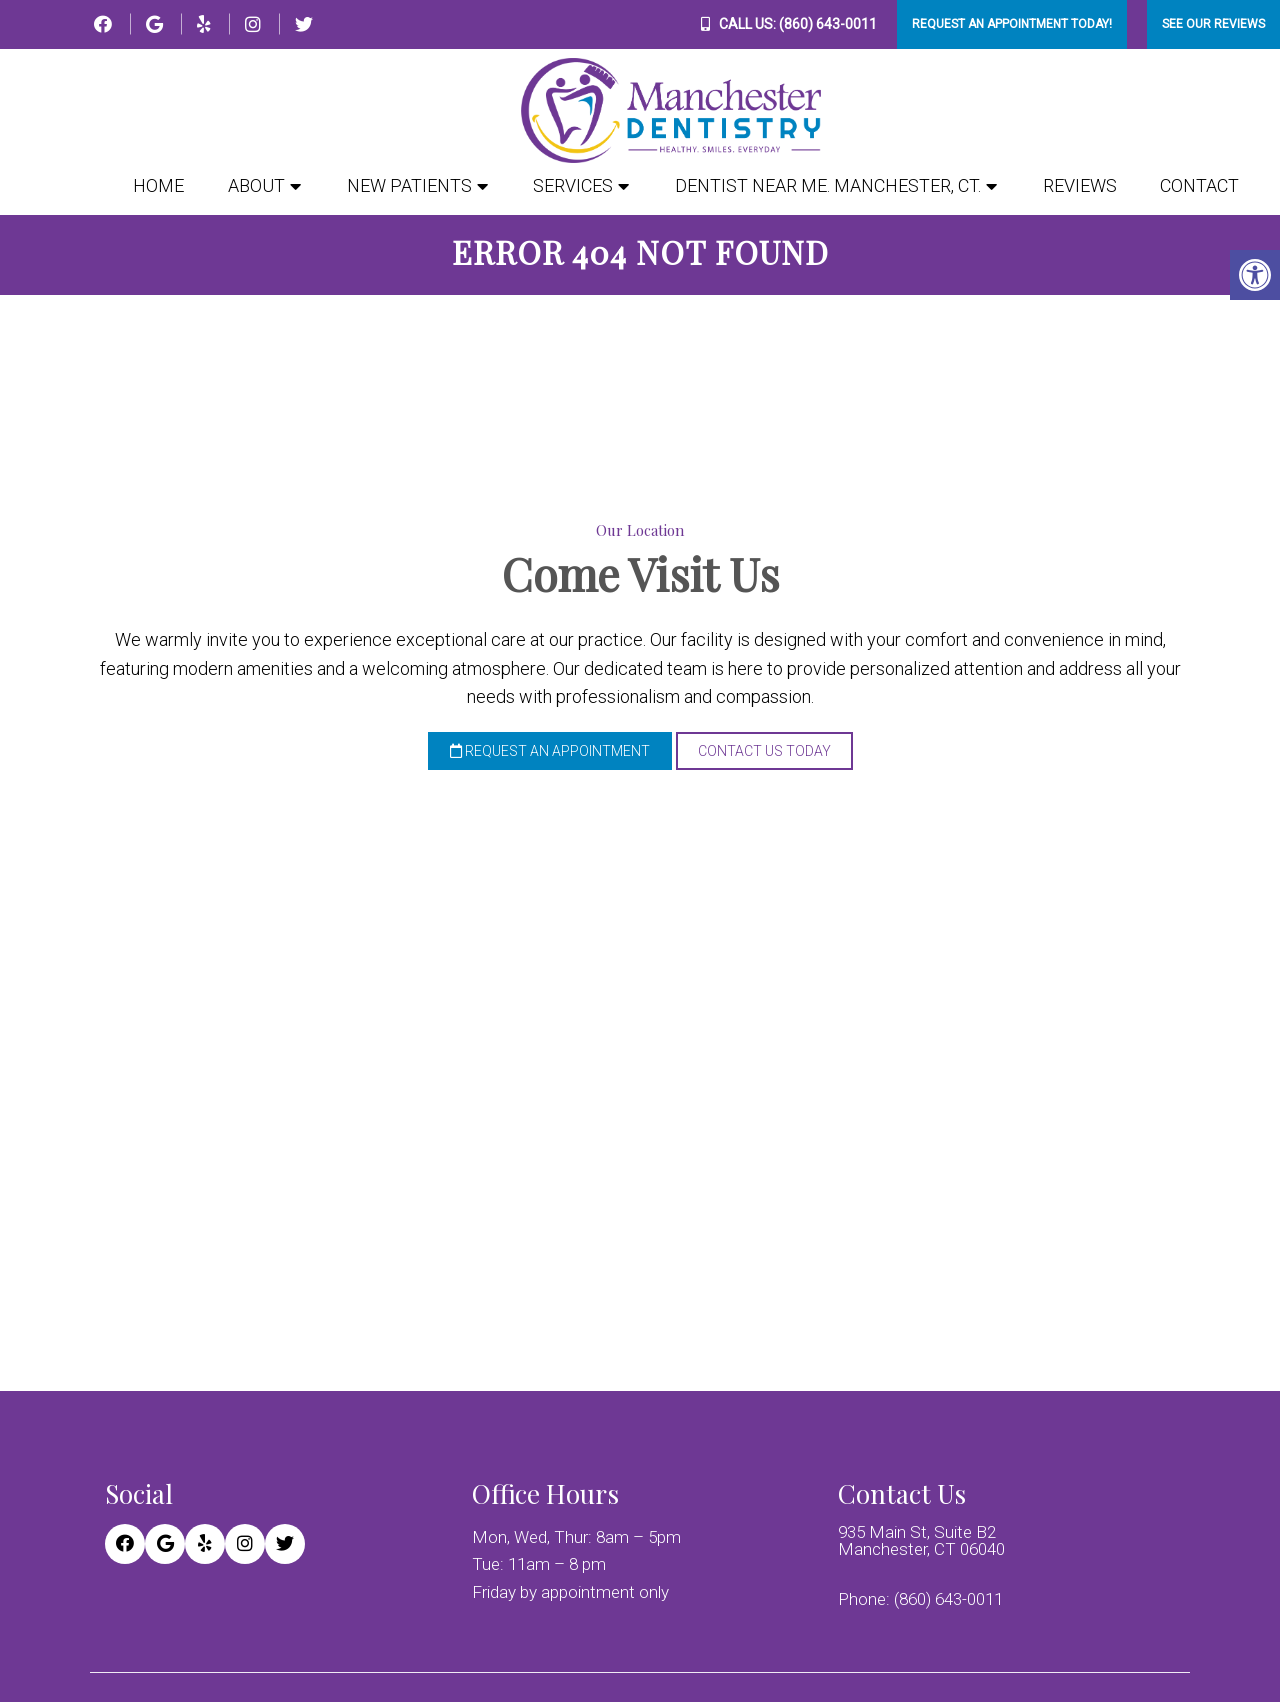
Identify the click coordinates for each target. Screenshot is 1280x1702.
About (256, 186)
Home (158, 186)
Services (573, 186)
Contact (1199, 186)
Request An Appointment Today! (1012, 24)
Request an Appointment (550, 758)
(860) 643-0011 (828, 24)
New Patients (409, 186)
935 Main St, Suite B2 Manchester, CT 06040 (921, 1543)
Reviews (1080, 186)
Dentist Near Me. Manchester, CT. (828, 186)
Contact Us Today (764, 758)
